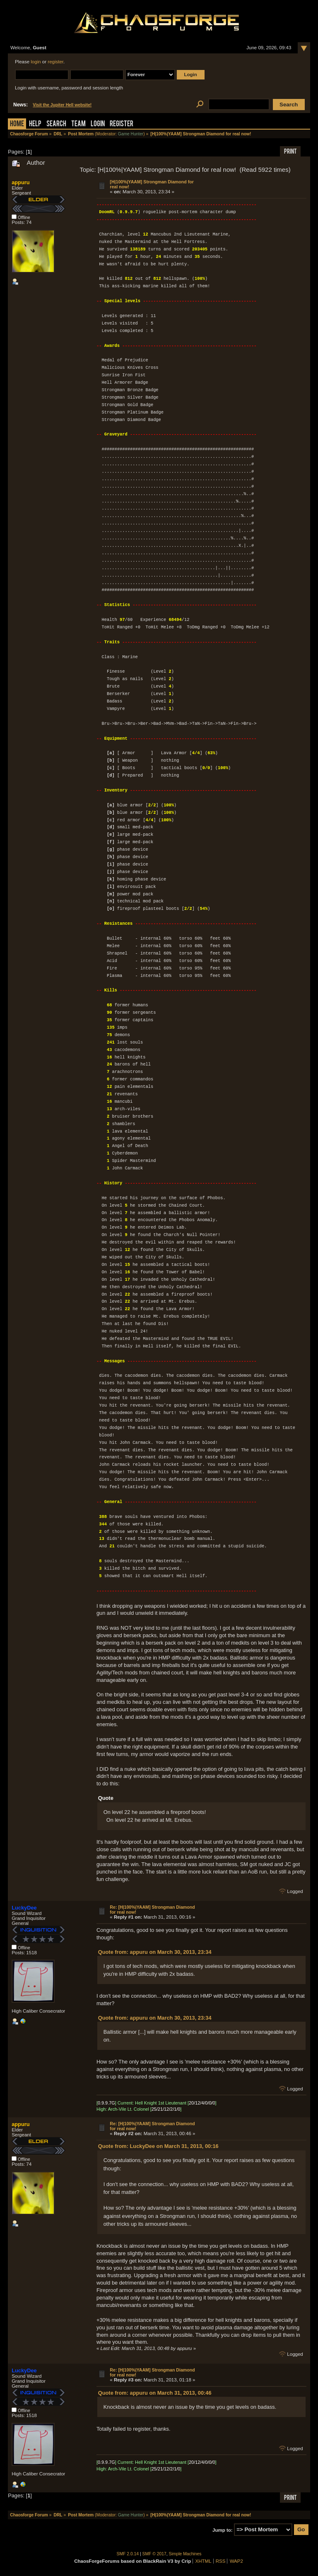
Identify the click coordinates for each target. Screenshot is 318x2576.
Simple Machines (185, 2554)
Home (17, 124)
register (55, 61)
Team (78, 124)
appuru (20, 182)
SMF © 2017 (154, 2554)
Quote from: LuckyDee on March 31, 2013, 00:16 (158, 2146)
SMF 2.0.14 (128, 2554)
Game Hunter (130, 134)
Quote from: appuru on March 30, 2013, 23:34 (155, 1952)
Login (98, 124)
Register (121, 124)
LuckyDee (24, 1908)
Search (56, 124)
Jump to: (222, 2529)
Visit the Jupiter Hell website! (62, 105)
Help (35, 124)
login (36, 61)
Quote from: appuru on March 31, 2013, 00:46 (155, 2393)
